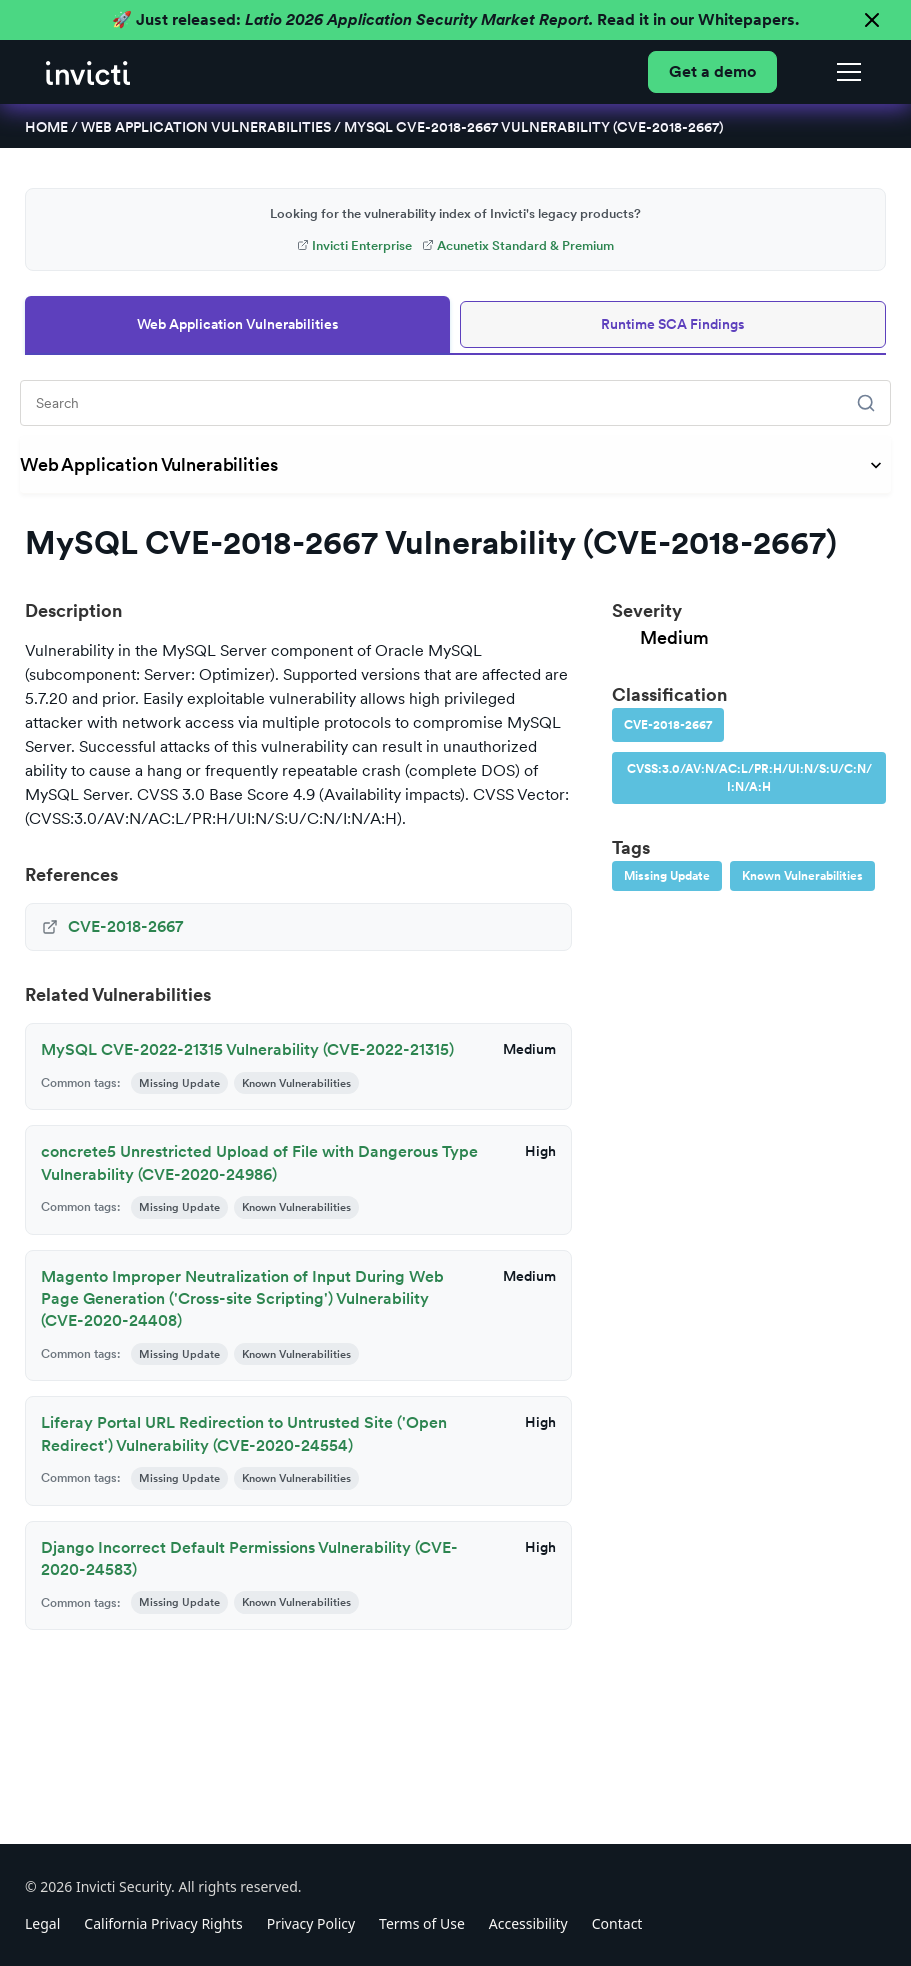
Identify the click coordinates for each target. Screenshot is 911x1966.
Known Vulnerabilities (802, 876)
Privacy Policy (311, 1923)
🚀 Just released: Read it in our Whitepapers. (455, 19)
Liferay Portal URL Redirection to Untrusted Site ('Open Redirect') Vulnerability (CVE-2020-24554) (244, 1433)
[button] (845, 72)
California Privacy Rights (163, 1923)
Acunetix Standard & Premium (518, 245)
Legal (42, 1923)
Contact (617, 1923)
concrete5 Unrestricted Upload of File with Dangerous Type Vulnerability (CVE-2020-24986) (259, 1162)
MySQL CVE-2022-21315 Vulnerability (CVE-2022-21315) (247, 1049)
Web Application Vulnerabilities (206, 127)
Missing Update (667, 876)
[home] (88, 71)
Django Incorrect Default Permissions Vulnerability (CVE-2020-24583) (249, 1558)
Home (46, 127)
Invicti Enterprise (354, 245)
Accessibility (528, 1923)
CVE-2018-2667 (668, 725)
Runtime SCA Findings (673, 324)
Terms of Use (422, 1923)
